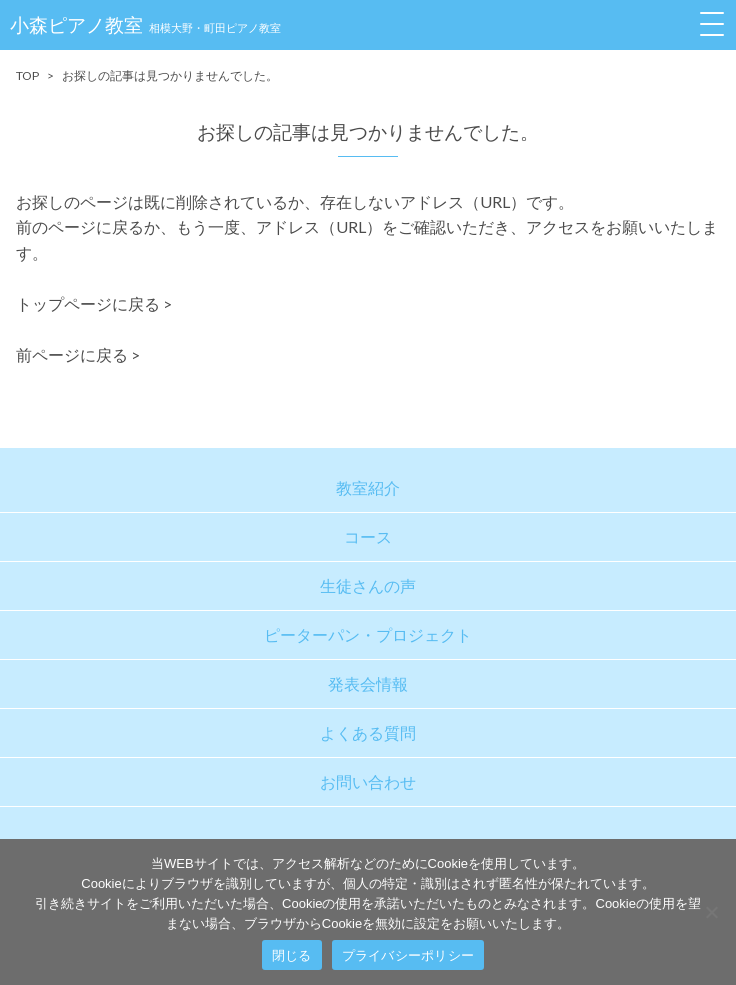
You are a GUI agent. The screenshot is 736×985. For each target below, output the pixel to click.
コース (368, 536)
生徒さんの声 (368, 585)
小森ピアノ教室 (145, 24)
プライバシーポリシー (408, 955)
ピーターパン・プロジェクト (368, 634)
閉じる (292, 955)
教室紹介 (368, 487)
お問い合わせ (368, 781)
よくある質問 (368, 732)
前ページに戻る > (78, 354)
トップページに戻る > (94, 303)
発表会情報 (368, 683)
